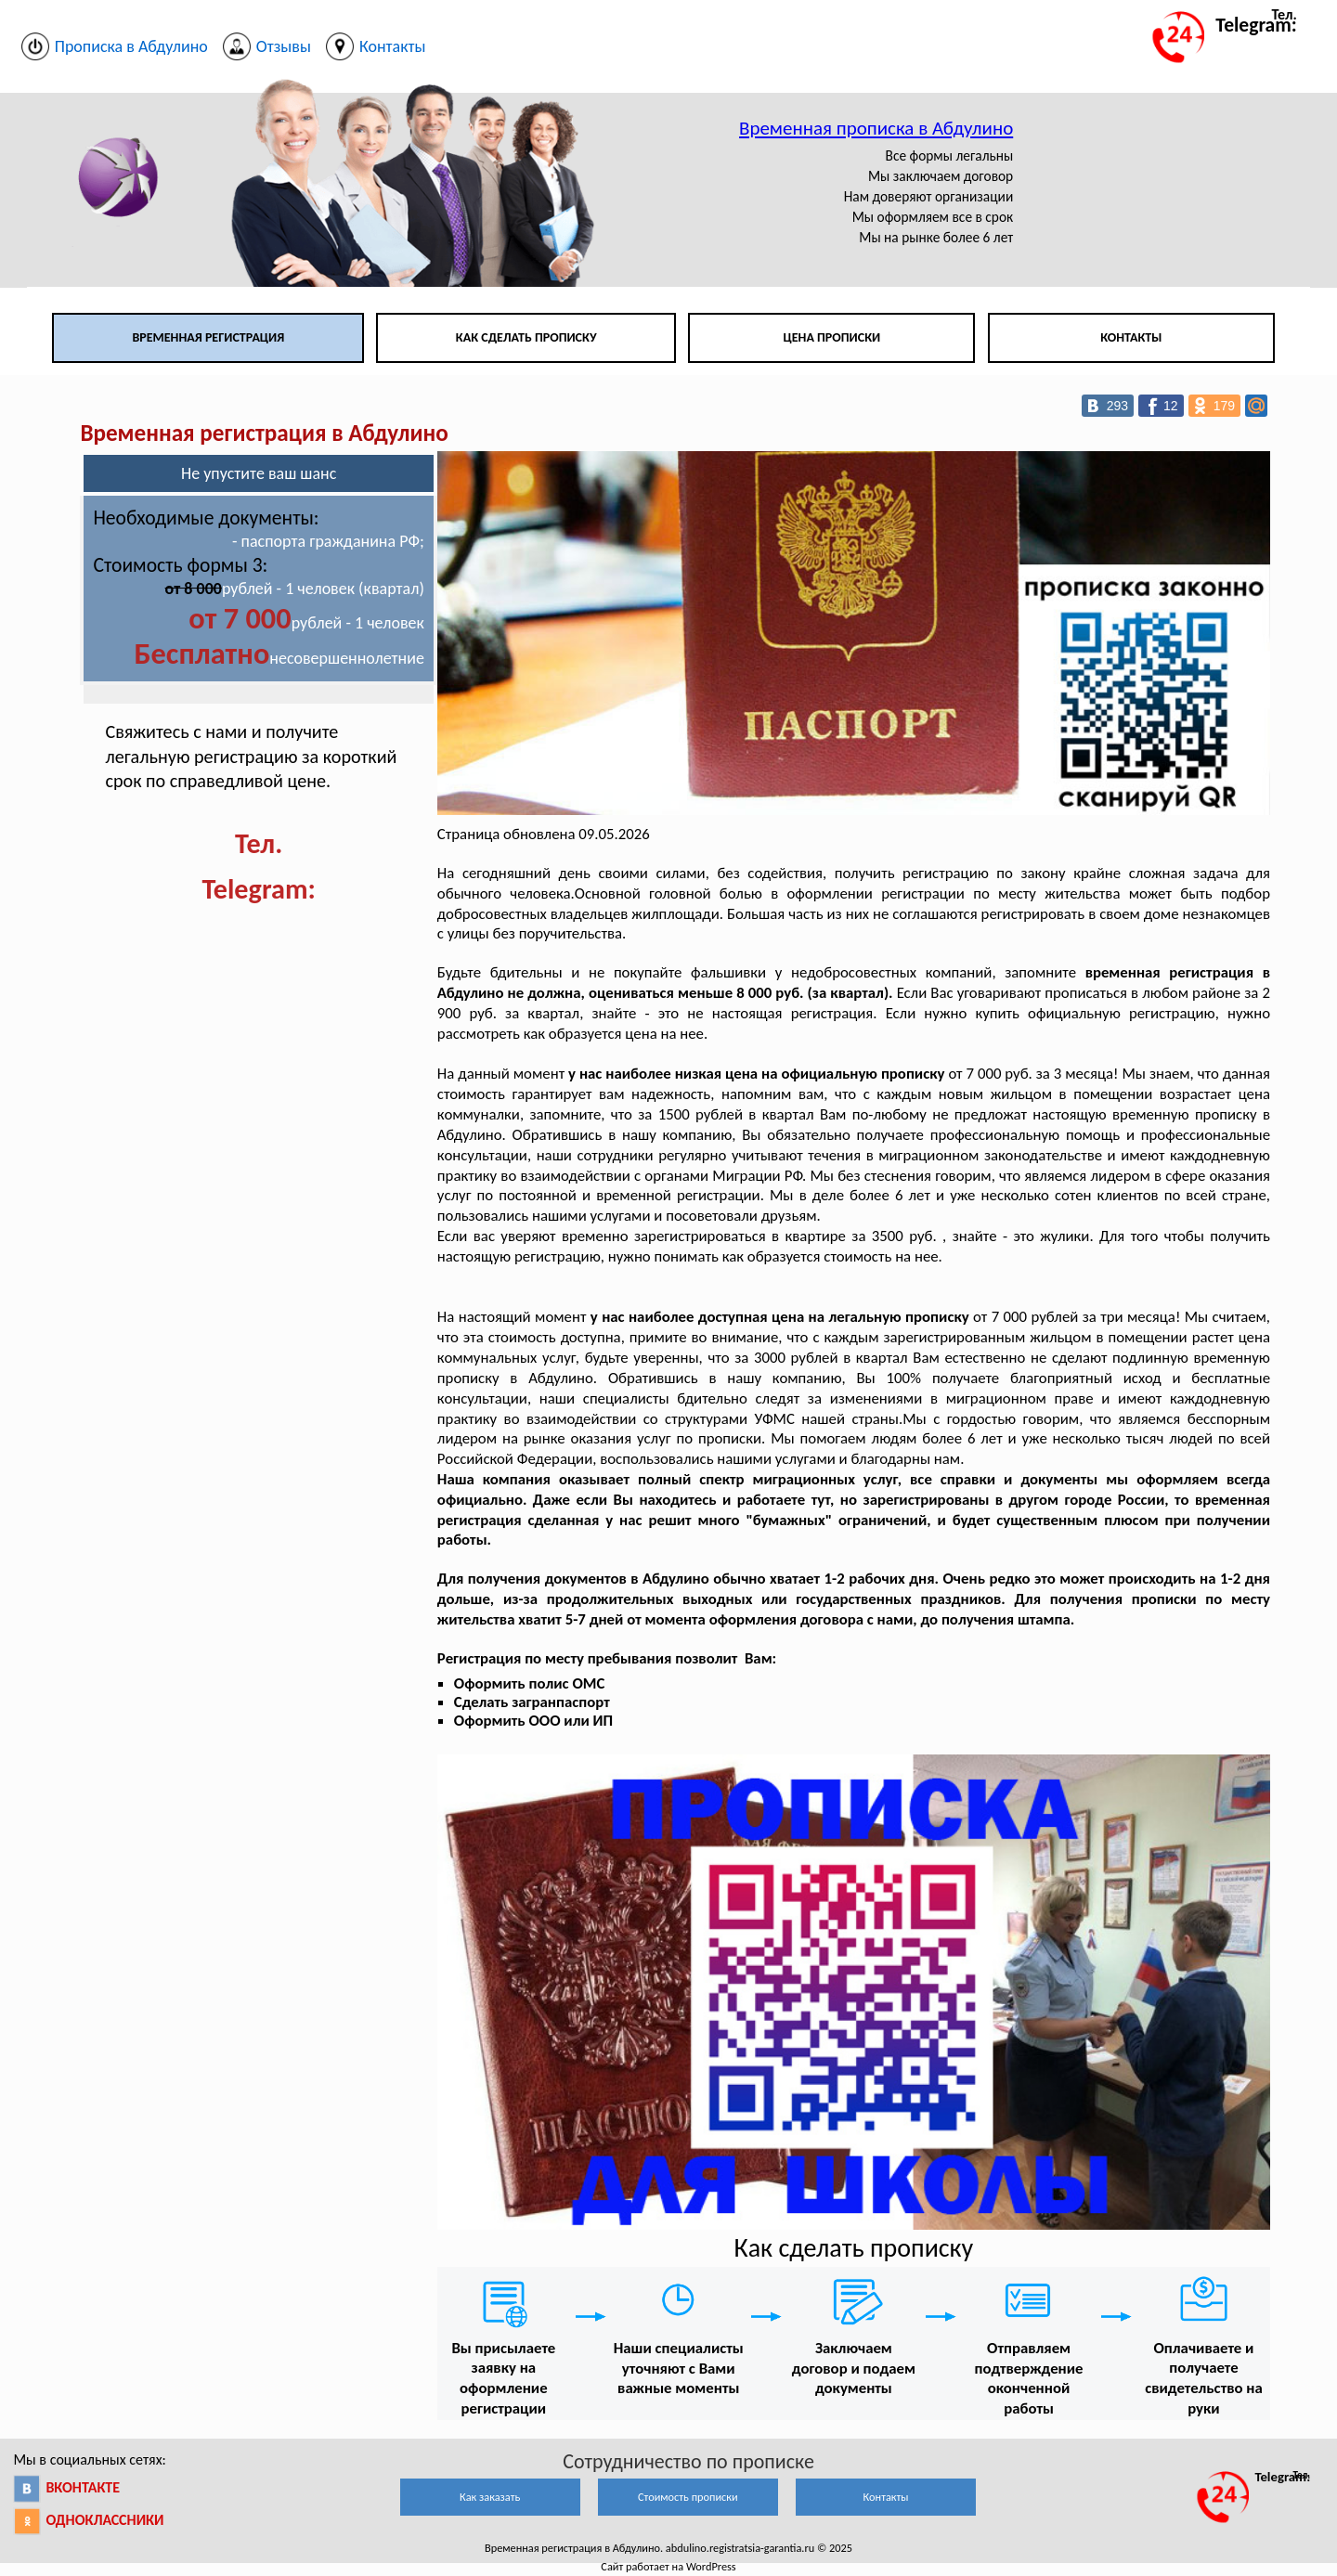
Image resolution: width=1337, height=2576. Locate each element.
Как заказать (490, 2497)
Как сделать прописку (526, 337)
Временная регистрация (208, 337)
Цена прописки (832, 337)
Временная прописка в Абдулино (876, 128)
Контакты (1131, 337)
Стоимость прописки (688, 2497)
